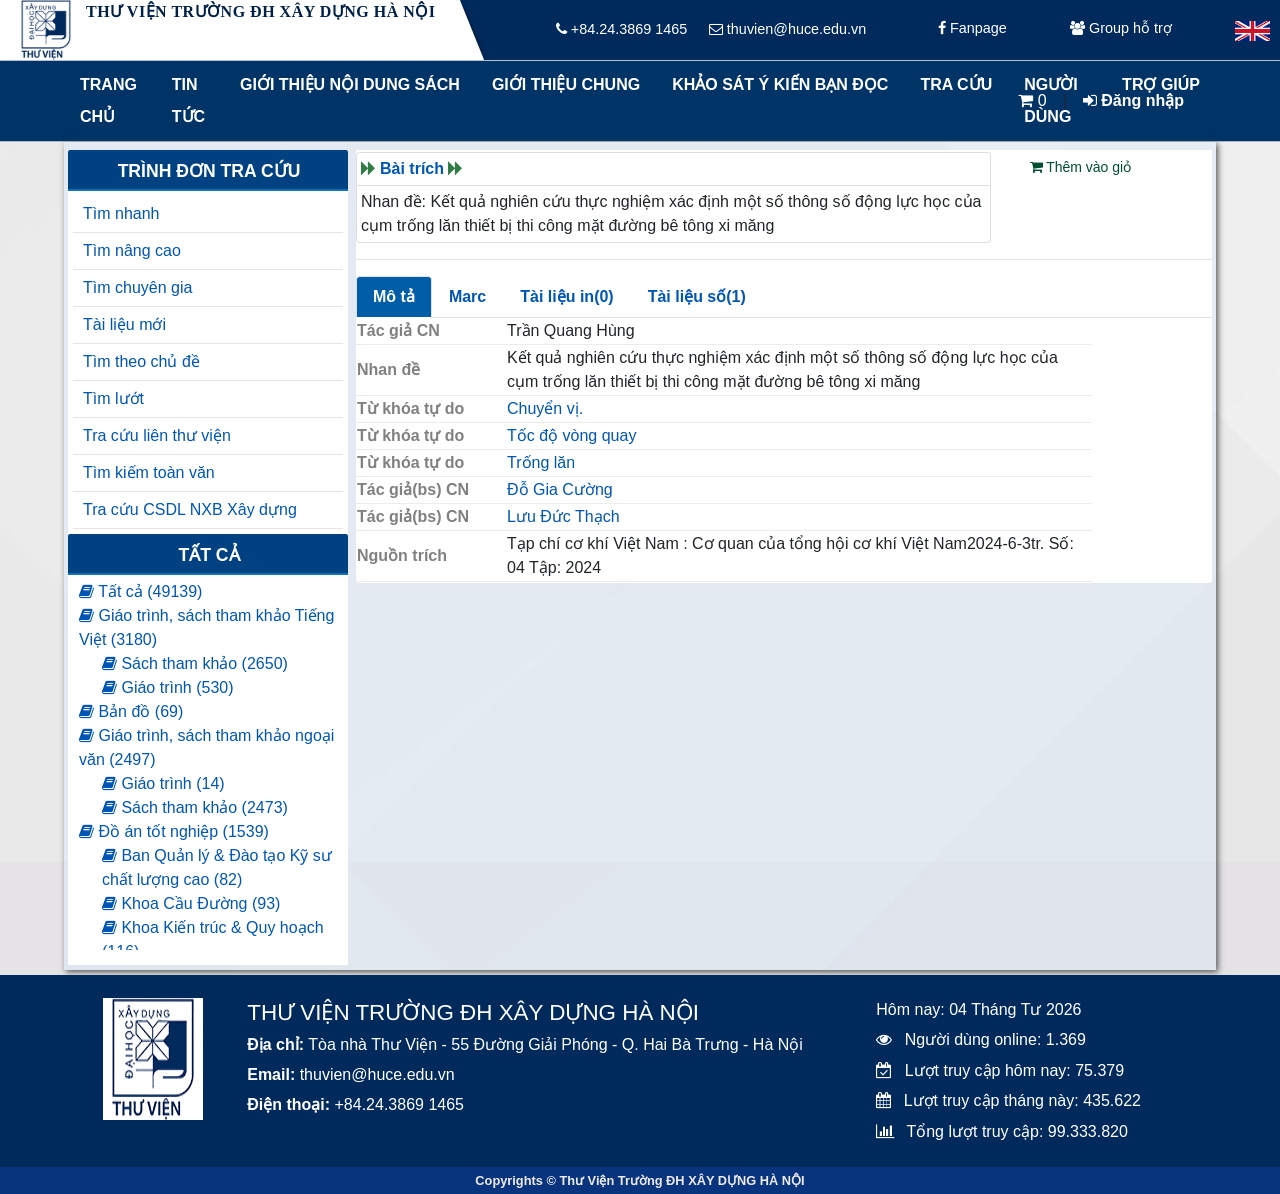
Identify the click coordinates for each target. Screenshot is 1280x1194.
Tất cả (208, 555)
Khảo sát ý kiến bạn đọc (775, 84)
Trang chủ (108, 100)
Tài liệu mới (124, 324)
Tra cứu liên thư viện (157, 435)
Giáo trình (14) (163, 783)
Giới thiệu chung (565, 84)
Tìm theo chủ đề (141, 361)
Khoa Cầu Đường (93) (191, 903)
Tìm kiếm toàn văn (149, 472)
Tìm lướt (113, 398)
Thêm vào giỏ (1081, 167)
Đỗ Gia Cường (560, 489)
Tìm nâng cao (132, 250)
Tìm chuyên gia (137, 287)
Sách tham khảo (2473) (195, 807)
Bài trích (412, 168)
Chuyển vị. (545, 408)
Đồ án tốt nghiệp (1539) (174, 831)
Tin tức (188, 100)
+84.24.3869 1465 (621, 30)
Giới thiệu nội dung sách (345, 84)
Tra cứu (956, 84)
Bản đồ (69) (131, 711)
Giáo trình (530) (168, 687)
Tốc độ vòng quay (571, 435)
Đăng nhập (1133, 100)
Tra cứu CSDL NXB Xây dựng (190, 509)
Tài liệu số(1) (697, 296)
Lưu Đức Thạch (563, 516)
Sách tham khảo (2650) (195, 663)
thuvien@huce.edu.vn (787, 30)
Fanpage (972, 30)
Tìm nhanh (121, 213)
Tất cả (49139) (140, 591)
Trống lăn (541, 462)
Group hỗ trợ (1121, 30)
